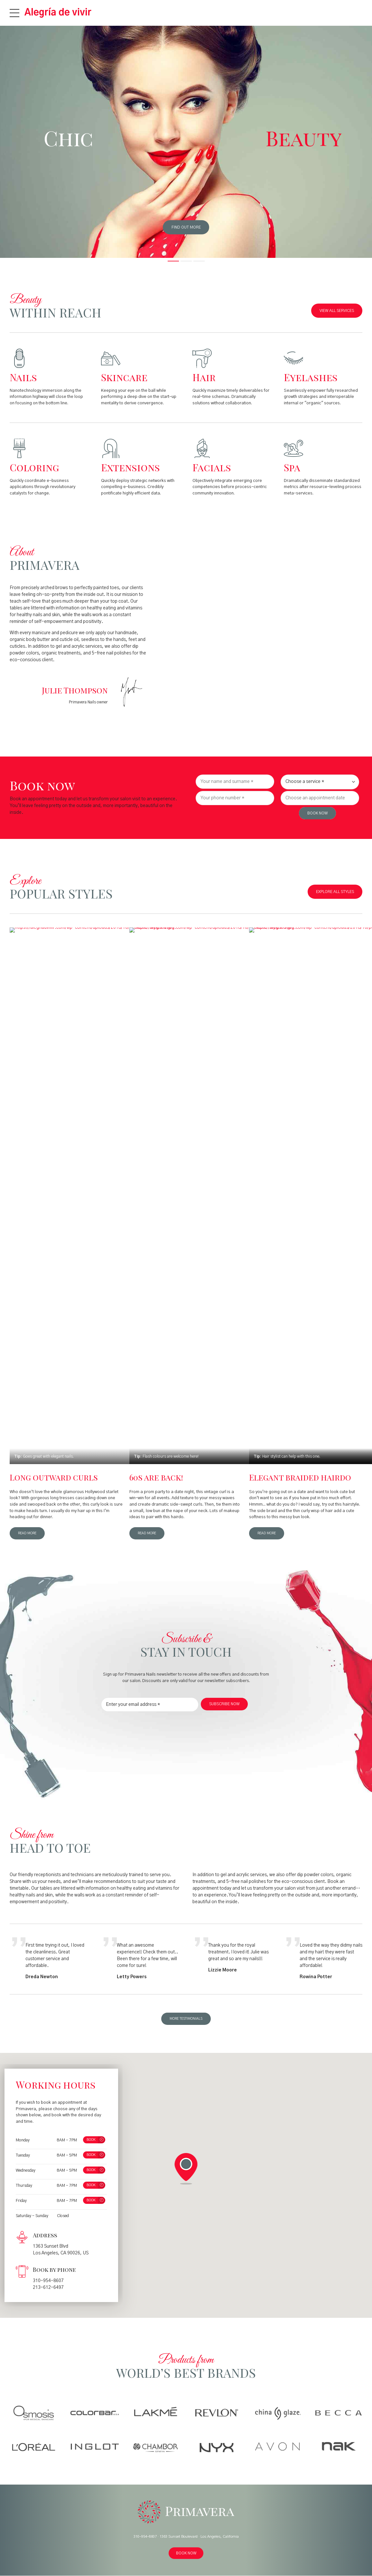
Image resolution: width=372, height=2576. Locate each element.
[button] (186, 2169)
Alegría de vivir (57, 12)
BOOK (91, 2140)
